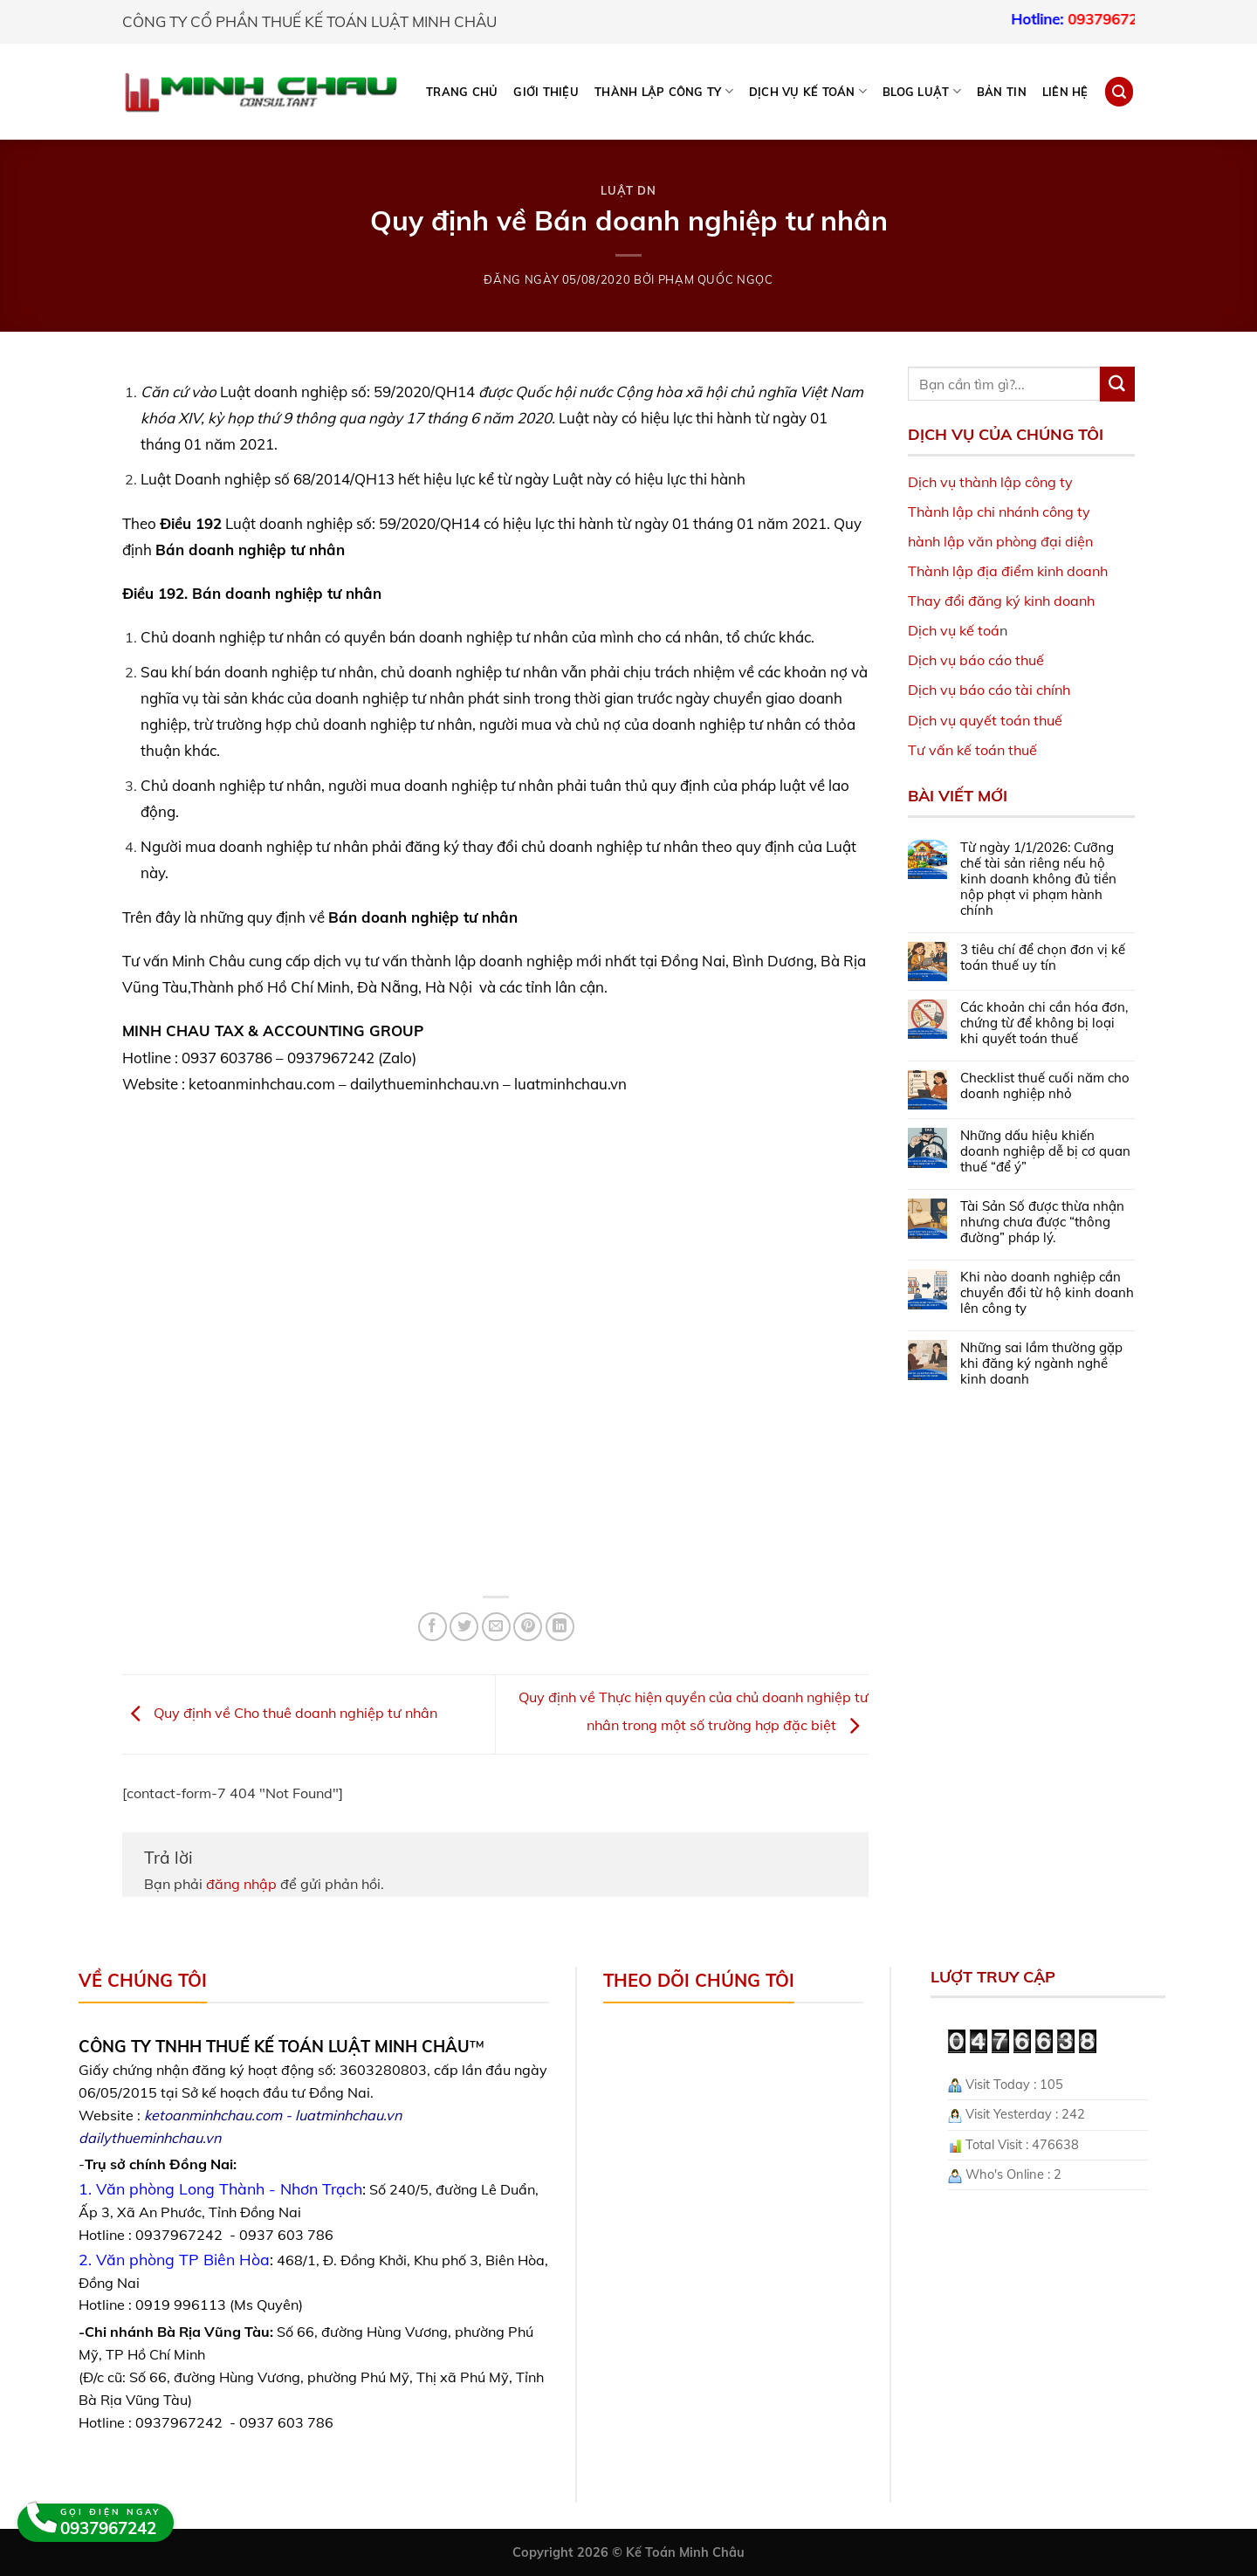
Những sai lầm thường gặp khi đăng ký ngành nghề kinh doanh (1041, 1363)
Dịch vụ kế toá (953, 630)
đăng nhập (241, 1884)
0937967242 (1134, 19)
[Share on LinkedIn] (560, 1626)
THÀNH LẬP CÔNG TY (663, 91)
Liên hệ (1065, 92)
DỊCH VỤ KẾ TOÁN (808, 91)
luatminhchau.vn (348, 2115)
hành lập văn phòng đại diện (1000, 541)
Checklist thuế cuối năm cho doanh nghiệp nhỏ (1045, 1086)
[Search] (1119, 91)
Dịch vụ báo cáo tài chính (989, 689)
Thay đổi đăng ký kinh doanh (1001, 600)
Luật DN (628, 190)
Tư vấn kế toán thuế (972, 750)
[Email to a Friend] (496, 1626)
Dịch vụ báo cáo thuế (976, 660)
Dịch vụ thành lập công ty (990, 482)
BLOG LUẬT (922, 91)
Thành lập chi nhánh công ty (999, 511)
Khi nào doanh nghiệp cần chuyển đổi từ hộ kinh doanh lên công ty (1047, 1292)
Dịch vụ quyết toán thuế (985, 720)
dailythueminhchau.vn (150, 2138)
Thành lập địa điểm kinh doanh (1008, 571)
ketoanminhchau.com (213, 2115)
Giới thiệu (546, 92)
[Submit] (1117, 384)
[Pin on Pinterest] (527, 1626)
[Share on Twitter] (464, 1626)
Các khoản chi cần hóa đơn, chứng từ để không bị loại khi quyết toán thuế (1044, 1023)
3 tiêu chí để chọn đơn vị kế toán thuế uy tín (1042, 957)
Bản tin (1002, 92)
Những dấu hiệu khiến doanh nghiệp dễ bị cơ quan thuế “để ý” (1045, 1151)
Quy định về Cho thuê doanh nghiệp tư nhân (279, 1712)
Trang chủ (462, 92)
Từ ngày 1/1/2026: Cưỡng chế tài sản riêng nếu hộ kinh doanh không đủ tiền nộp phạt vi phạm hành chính (1038, 879)
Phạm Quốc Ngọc (715, 279)
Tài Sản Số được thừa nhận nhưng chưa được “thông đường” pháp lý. (1042, 1222)
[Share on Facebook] (432, 1626)
